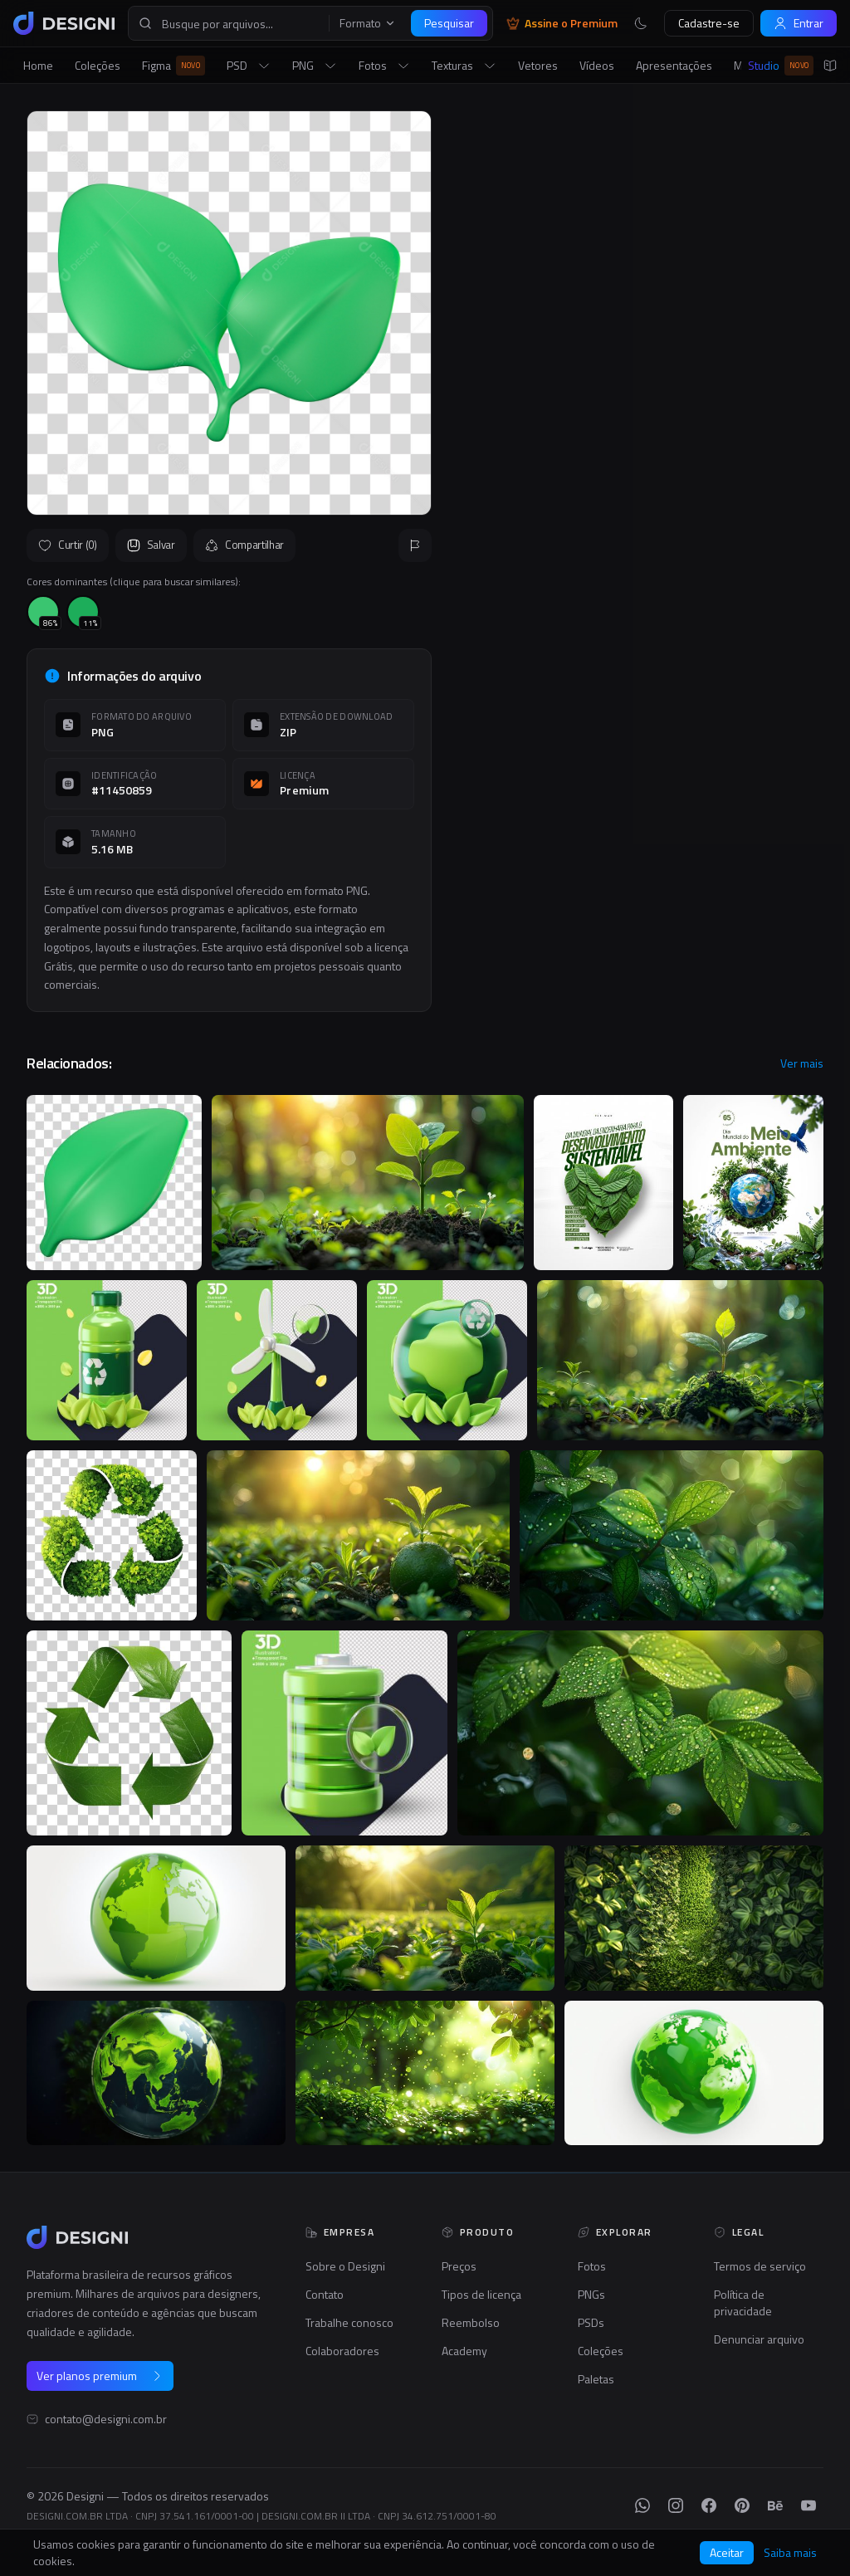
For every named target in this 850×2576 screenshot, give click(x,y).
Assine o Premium (562, 23)
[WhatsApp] (642, 2505)
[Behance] (775, 2505)
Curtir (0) (67, 544)
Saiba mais (790, 2552)
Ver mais (801, 1063)
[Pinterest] (742, 2505)
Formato (368, 23)
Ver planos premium (100, 2375)
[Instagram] (676, 2505)
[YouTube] (808, 2505)
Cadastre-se (709, 23)
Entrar (798, 23)
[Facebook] (709, 2505)
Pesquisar (449, 23)
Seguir (783, 519)
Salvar (151, 544)
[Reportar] (415, 545)
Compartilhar (244, 544)
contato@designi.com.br (106, 2419)
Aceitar (727, 2552)
